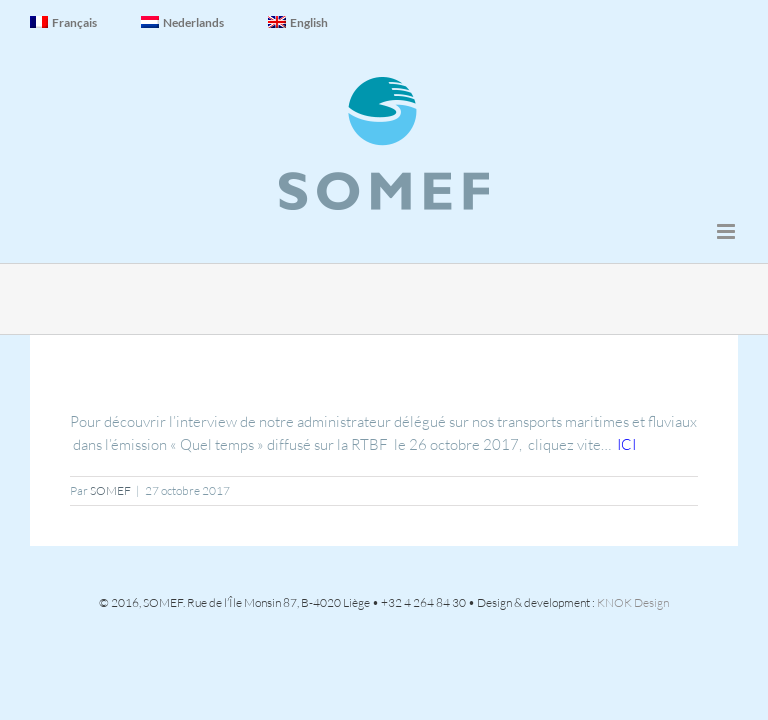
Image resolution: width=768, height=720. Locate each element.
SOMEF (110, 490)
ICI (626, 444)
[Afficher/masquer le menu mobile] (727, 231)
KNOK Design (633, 602)
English (298, 22)
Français (63, 22)
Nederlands (182, 22)
